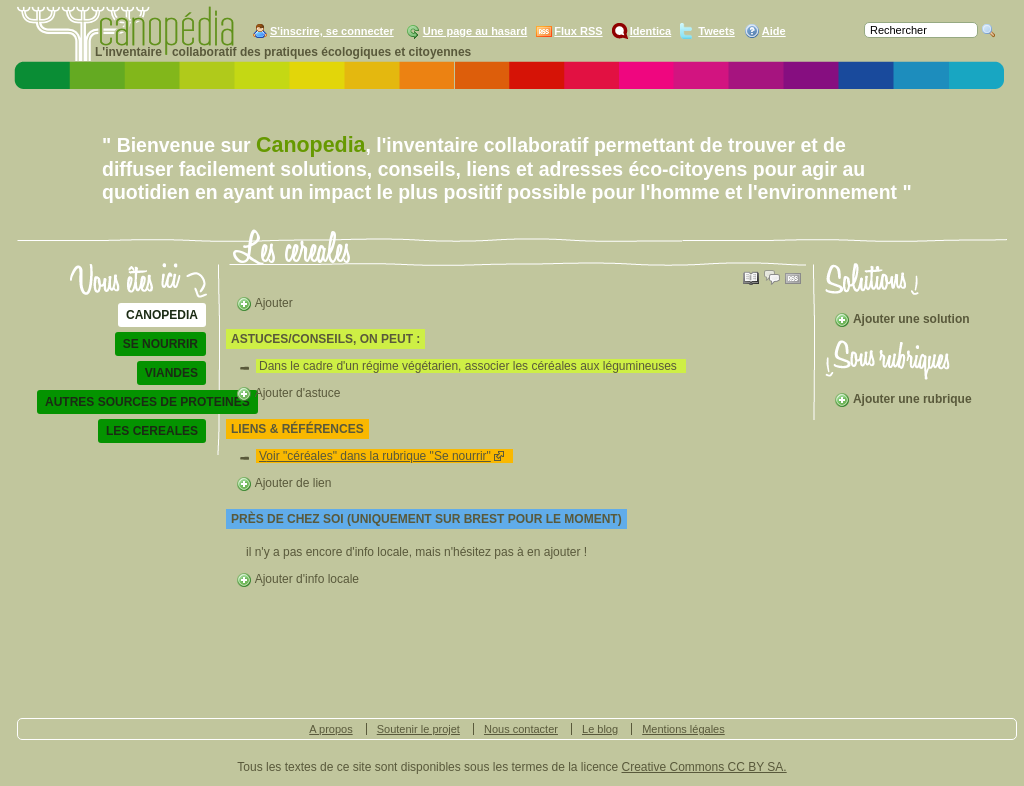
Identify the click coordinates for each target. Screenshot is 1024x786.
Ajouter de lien (283, 483)
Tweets (716, 31)
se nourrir (160, 344)
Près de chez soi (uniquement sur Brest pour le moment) (426, 519)
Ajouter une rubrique (903, 399)
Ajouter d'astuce (288, 393)
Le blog (600, 729)
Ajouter (264, 303)
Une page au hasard (475, 31)
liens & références (297, 429)
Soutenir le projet (418, 729)
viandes (171, 373)
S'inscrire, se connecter (332, 31)
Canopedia (162, 315)
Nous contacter (521, 729)
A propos (330, 729)
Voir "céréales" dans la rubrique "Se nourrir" (375, 456)
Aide (774, 31)
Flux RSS (578, 31)
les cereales (152, 431)
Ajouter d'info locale (297, 579)
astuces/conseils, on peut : (325, 339)
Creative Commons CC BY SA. (704, 767)
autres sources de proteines (147, 402)
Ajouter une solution (902, 319)
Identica (651, 31)
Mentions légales (683, 729)
